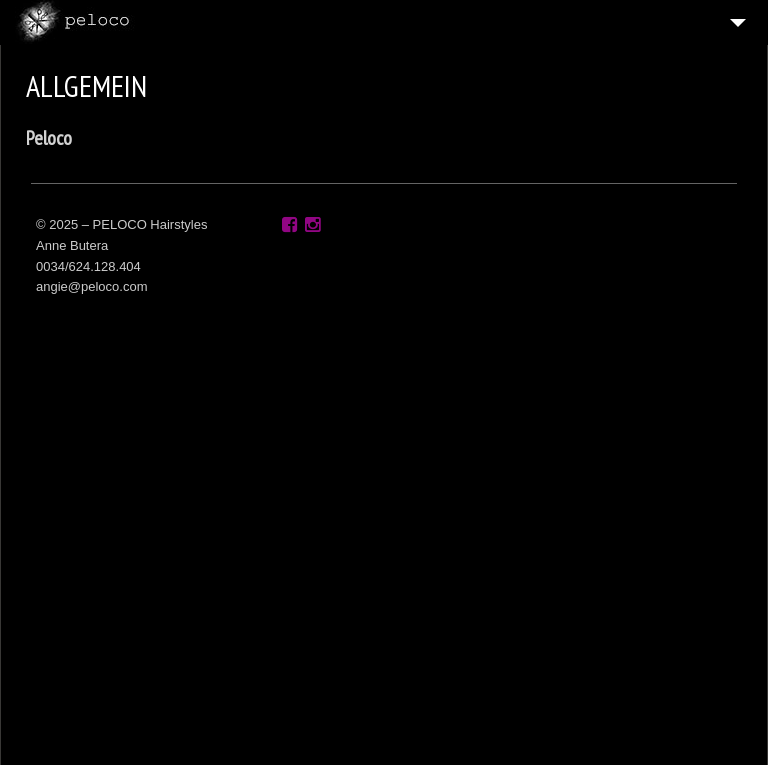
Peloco (49, 138)
